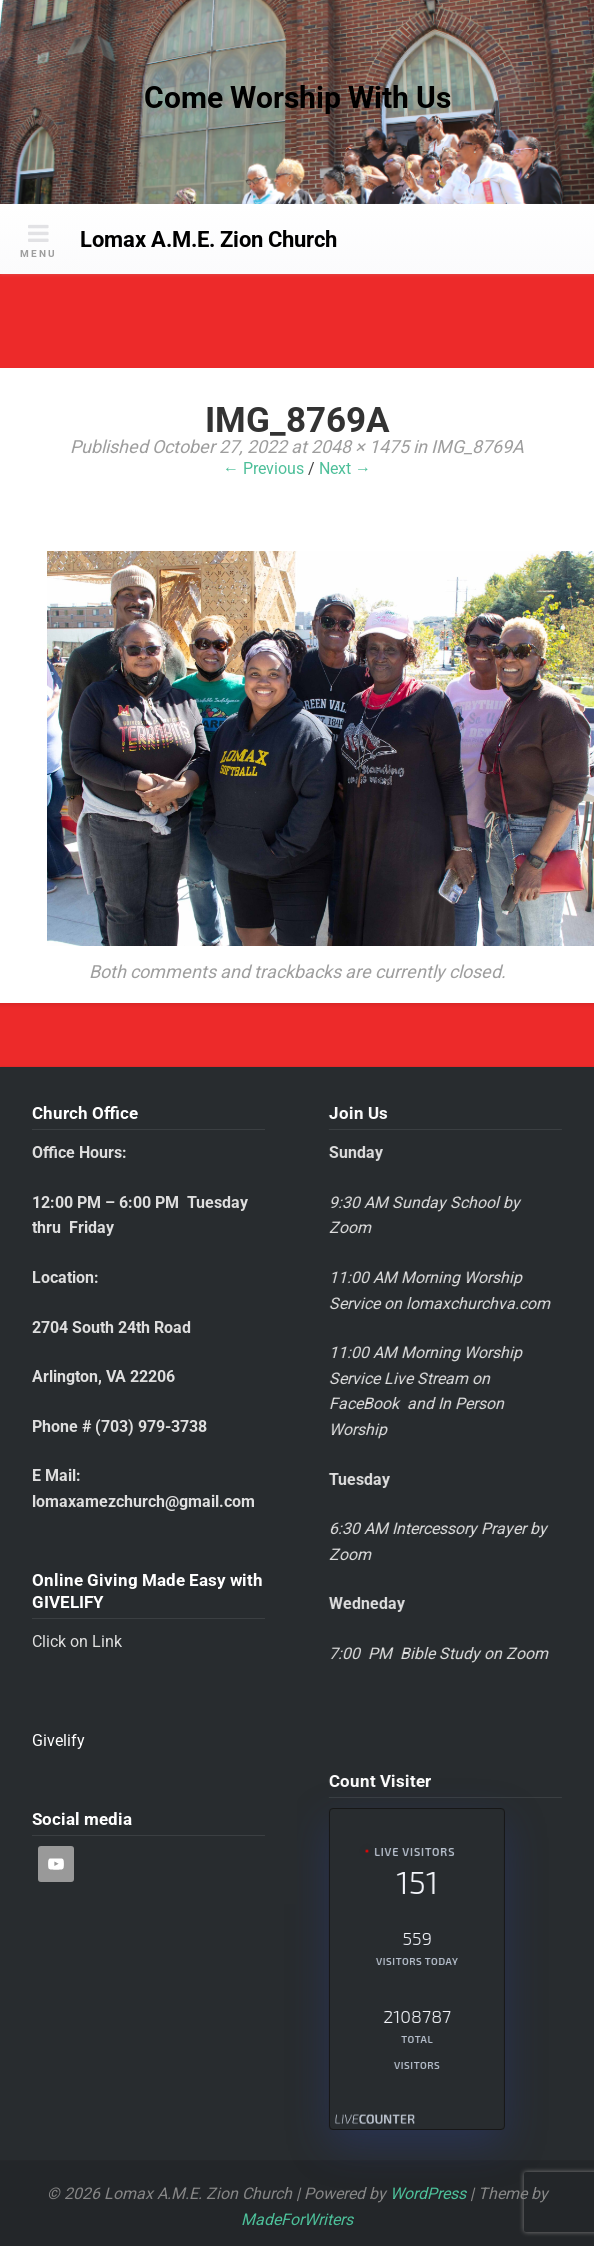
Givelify (58, 1740)
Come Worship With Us (297, 97)
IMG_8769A (477, 446)
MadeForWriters (297, 2219)
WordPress (428, 2193)
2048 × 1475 (360, 446)
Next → (345, 468)
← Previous (263, 468)
